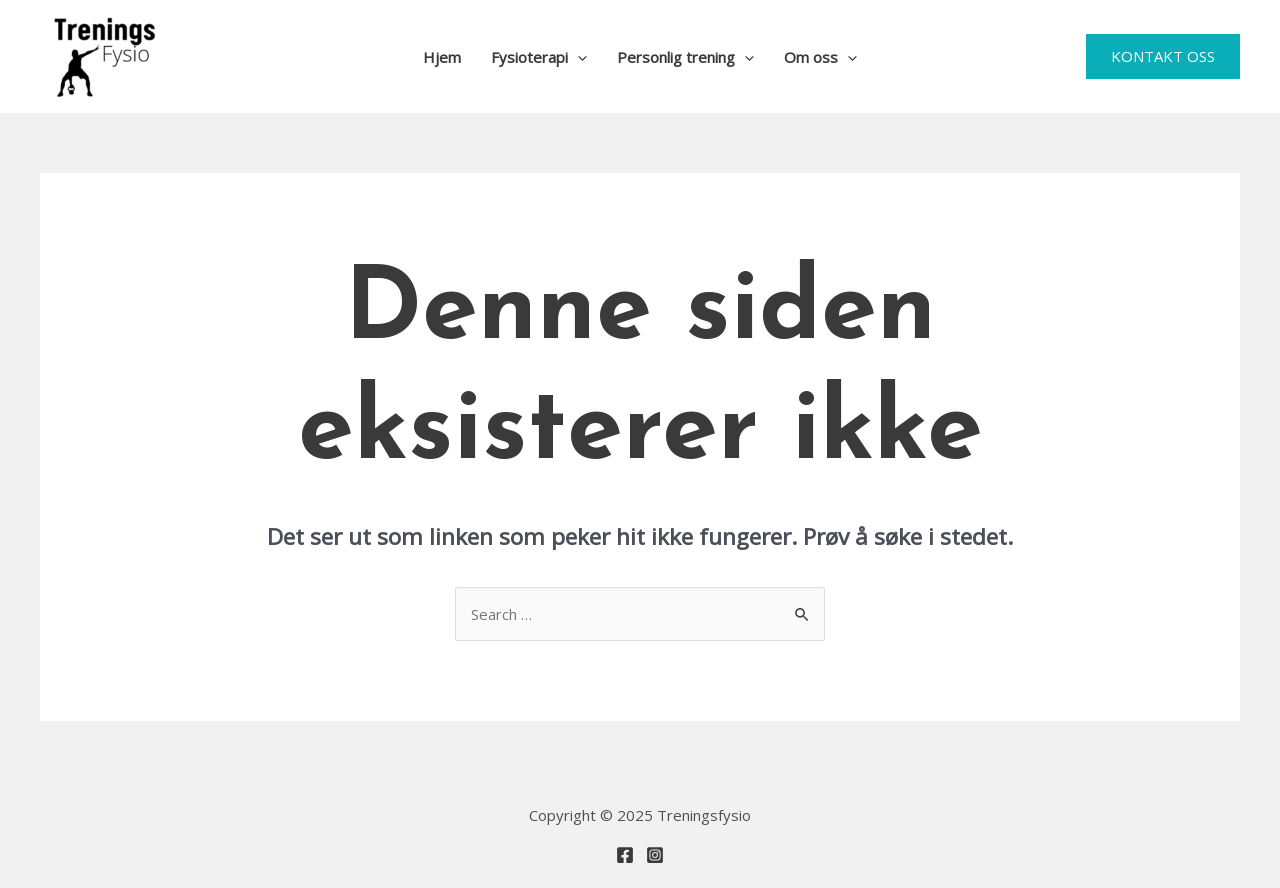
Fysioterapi (539, 57)
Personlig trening (685, 57)
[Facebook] (625, 855)
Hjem (442, 57)
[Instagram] (655, 855)
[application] (577, 57)
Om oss (820, 57)
